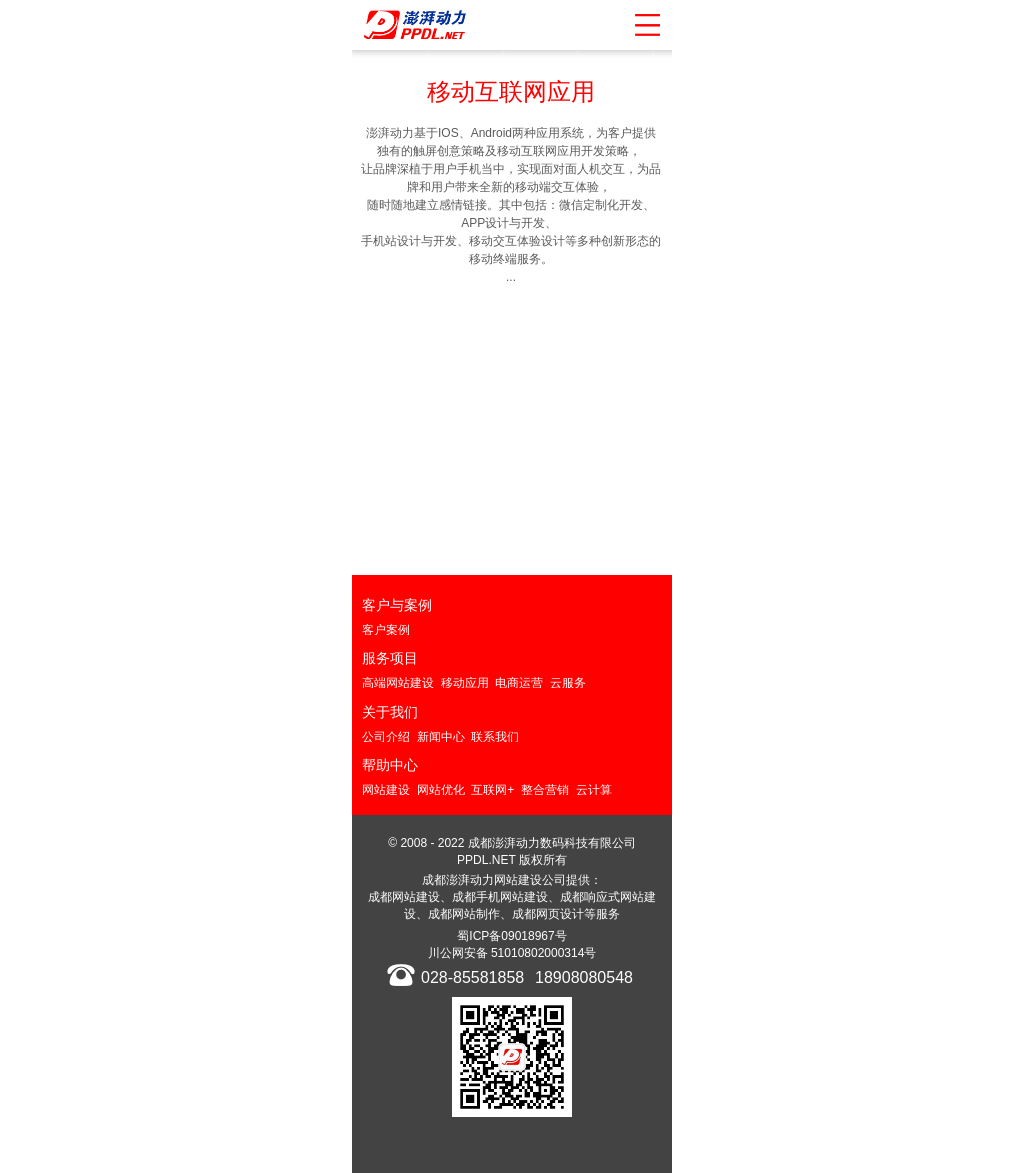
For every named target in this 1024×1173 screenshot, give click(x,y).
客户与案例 (397, 605)
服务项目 (390, 658)
